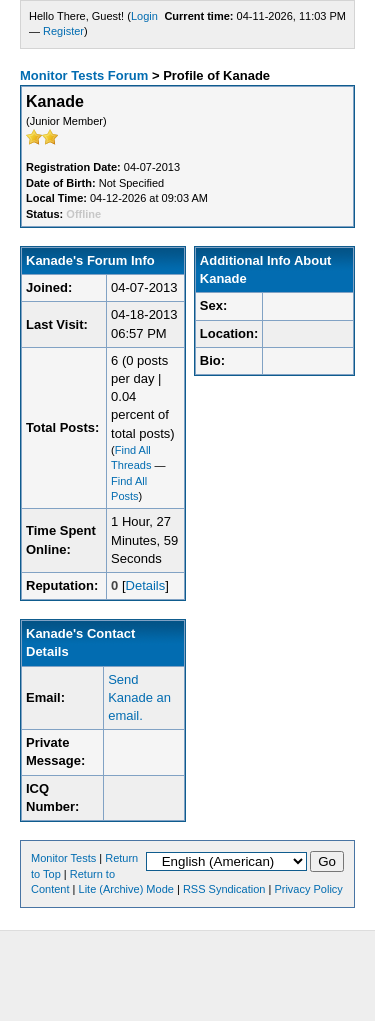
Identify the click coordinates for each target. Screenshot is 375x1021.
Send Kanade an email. (139, 697)
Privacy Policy (308, 889)
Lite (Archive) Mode (126, 889)
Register (63, 31)
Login (144, 16)
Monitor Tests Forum (84, 75)
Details (146, 585)
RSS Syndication (224, 889)
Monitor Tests (63, 858)
